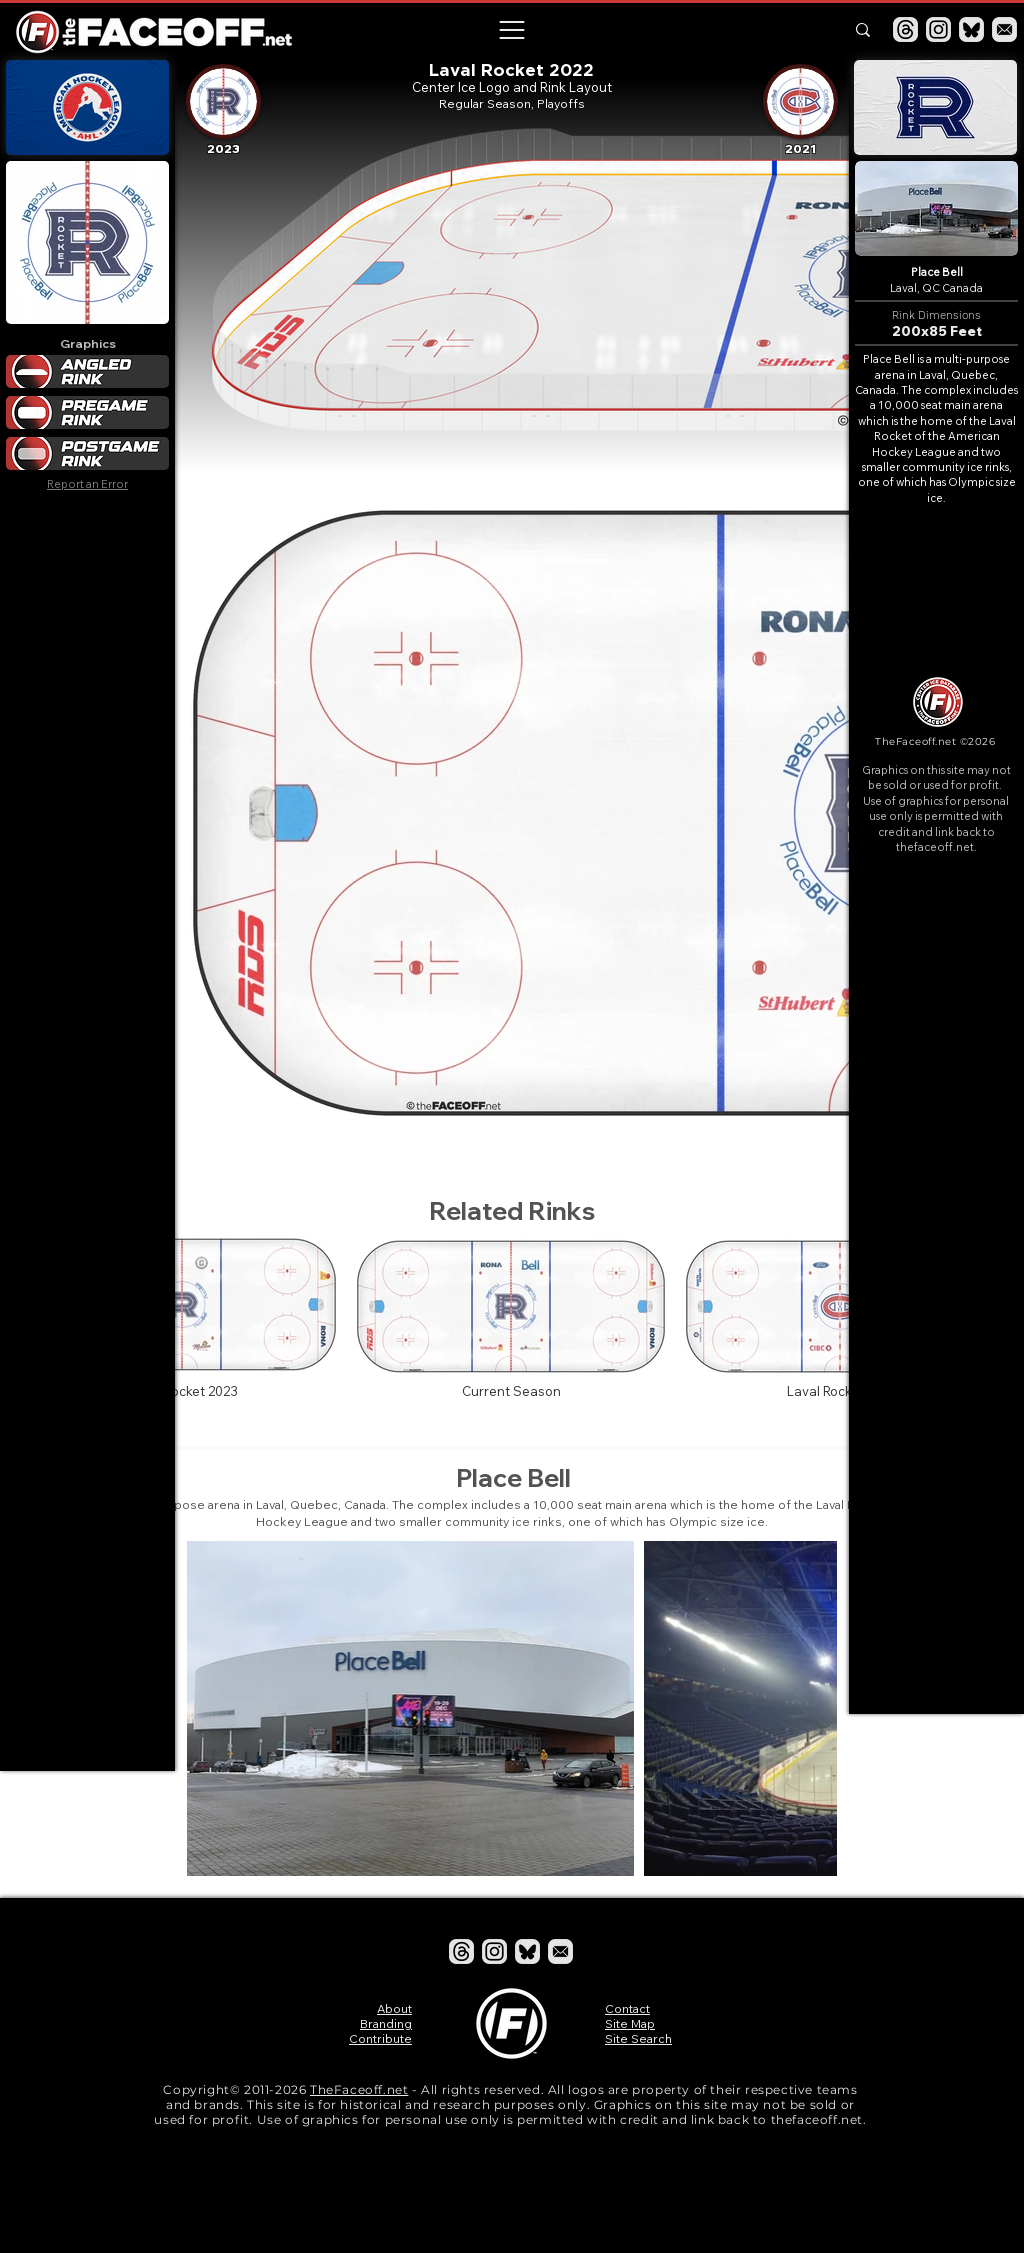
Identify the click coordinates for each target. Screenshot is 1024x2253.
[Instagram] (938, 29)
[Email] (1004, 29)
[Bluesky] (971, 29)
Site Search (638, 2038)
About (394, 2008)
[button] (511, 30)
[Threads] (905, 29)
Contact (627, 2008)
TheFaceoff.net (359, 2089)
